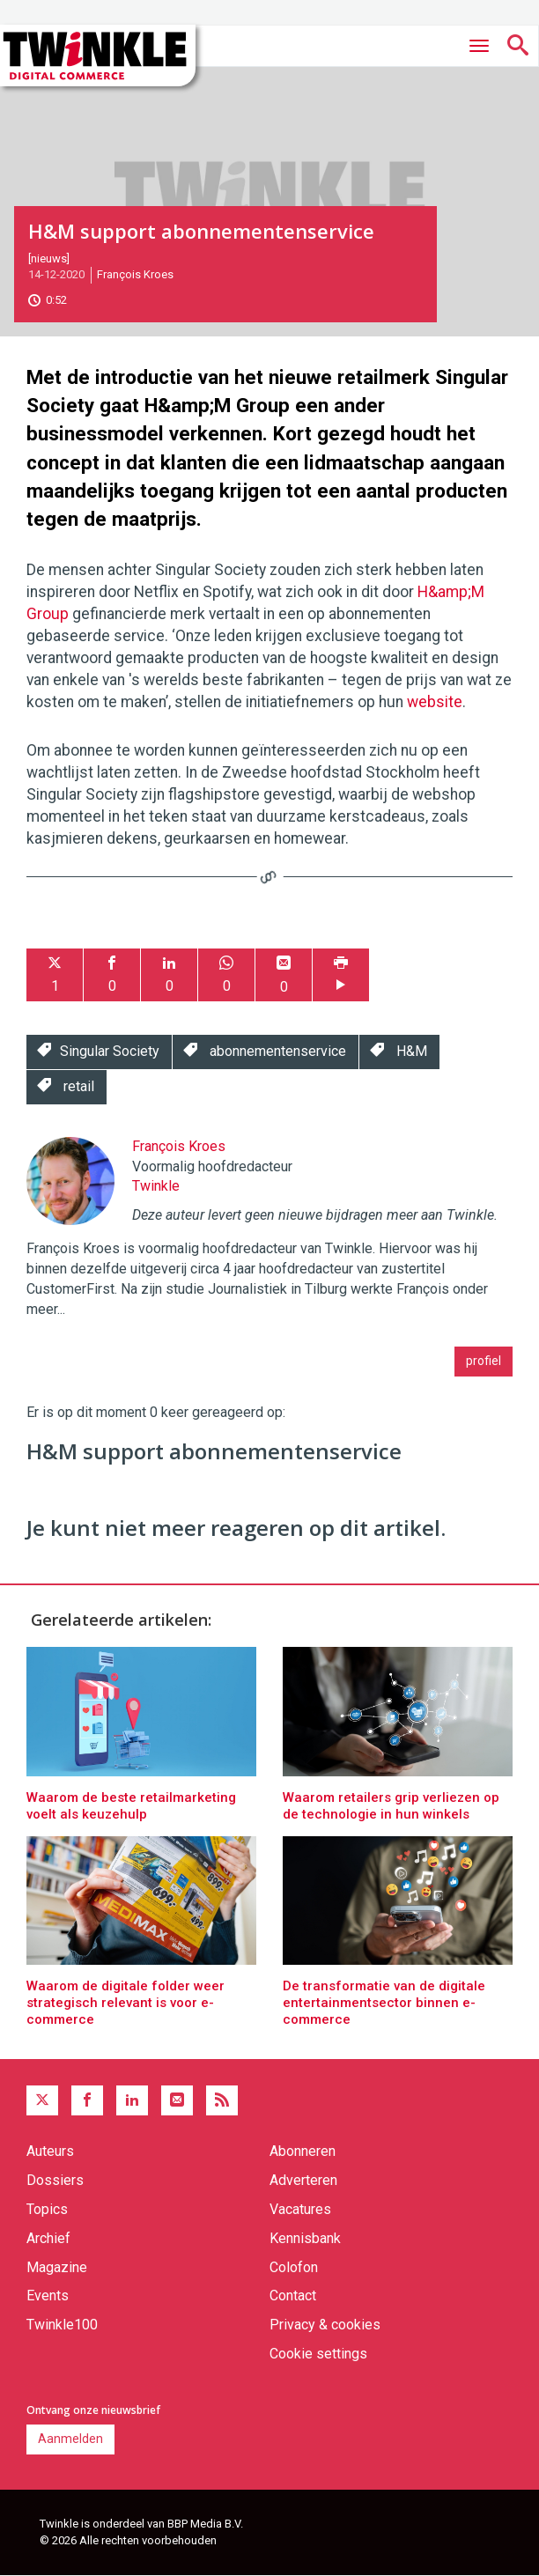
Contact (293, 2295)
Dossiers (55, 2180)
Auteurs (50, 2151)
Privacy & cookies (325, 2324)
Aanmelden (70, 2439)
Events (47, 2295)
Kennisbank (305, 2238)
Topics (47, 2209)
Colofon (294, 2267)
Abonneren (303, 2151)
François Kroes (135, 274)
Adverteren (303, 2180)
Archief (48, 2238)
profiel (483, 1361)
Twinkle (156, 1185)
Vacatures (300, 2209)
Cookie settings (318, 2353)
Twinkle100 (62, 2324)
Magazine (56, 2267)
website (434, 702)
